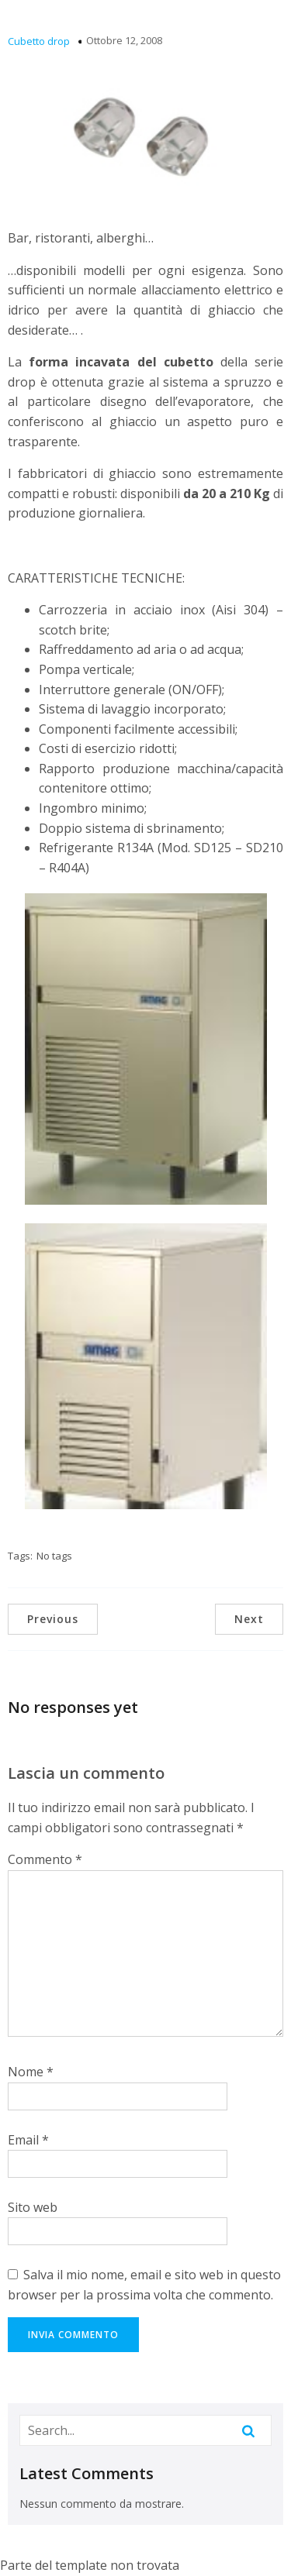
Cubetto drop (39, 41)
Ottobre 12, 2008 (124, 40)
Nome (31, 2071)
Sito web (32, 2207)
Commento (45, 1859)
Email (28, 2139)
